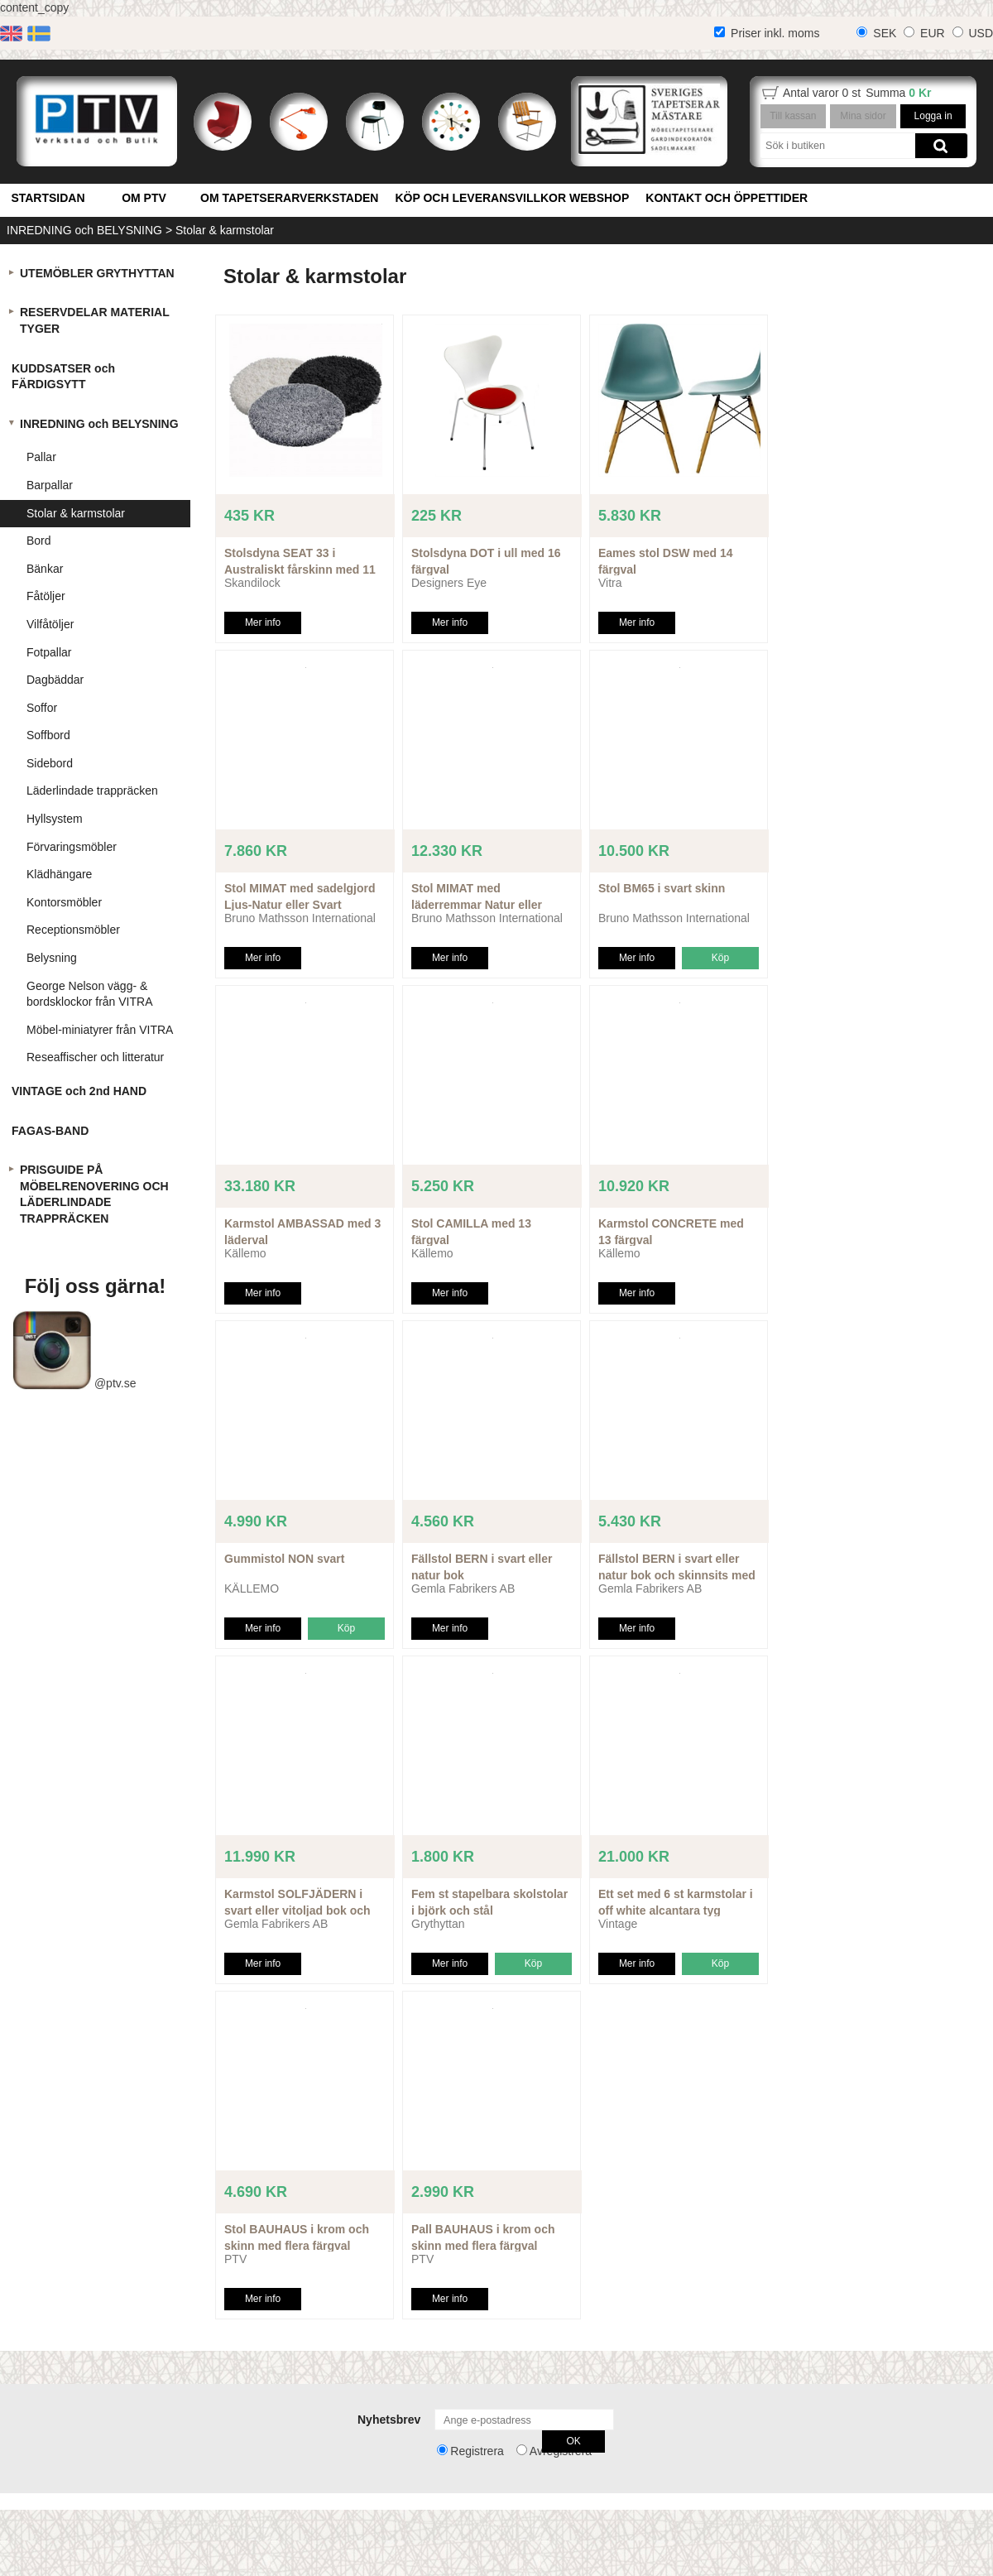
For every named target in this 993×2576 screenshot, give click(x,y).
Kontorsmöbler (64, 902)
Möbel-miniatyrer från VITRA (99, 1029)
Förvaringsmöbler (71, 846)
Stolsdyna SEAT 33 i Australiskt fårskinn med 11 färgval (300, 569)
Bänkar (44, 568)
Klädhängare (59, 874)
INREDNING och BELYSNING (84, 230)
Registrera (477, 2451)
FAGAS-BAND (50, 1130)
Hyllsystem (54, 818)
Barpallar (49, 485)
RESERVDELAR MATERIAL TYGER (95, 320)
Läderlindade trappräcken (92, 790)
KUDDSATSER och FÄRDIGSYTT (63, 377)
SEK (884, 33)
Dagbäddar (55, 679)
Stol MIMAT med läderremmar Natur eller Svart (476, 904)
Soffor (41, 707)
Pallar (41, 457)
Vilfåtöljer (50, 624)
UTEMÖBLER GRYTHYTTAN (97, 273)
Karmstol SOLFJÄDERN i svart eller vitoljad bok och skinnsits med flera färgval (297, 1910)
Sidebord (49, 763)
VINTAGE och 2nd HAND (79, 1091)
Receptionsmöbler (73, 929)
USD (980, 33)
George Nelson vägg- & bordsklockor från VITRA (89, 994)
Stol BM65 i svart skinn (661, 888)
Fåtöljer (45, 596)
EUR (932, 33)
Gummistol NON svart (284, 1558)
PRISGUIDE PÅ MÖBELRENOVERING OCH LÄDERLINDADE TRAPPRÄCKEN (94, 1194)
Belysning (51, 957)
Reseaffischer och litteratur (95, 1057)
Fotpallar (48, 652)
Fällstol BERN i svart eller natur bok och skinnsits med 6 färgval (677, 1575)
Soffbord (48, 735)
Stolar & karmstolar (224, 230)
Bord (38, 540)
